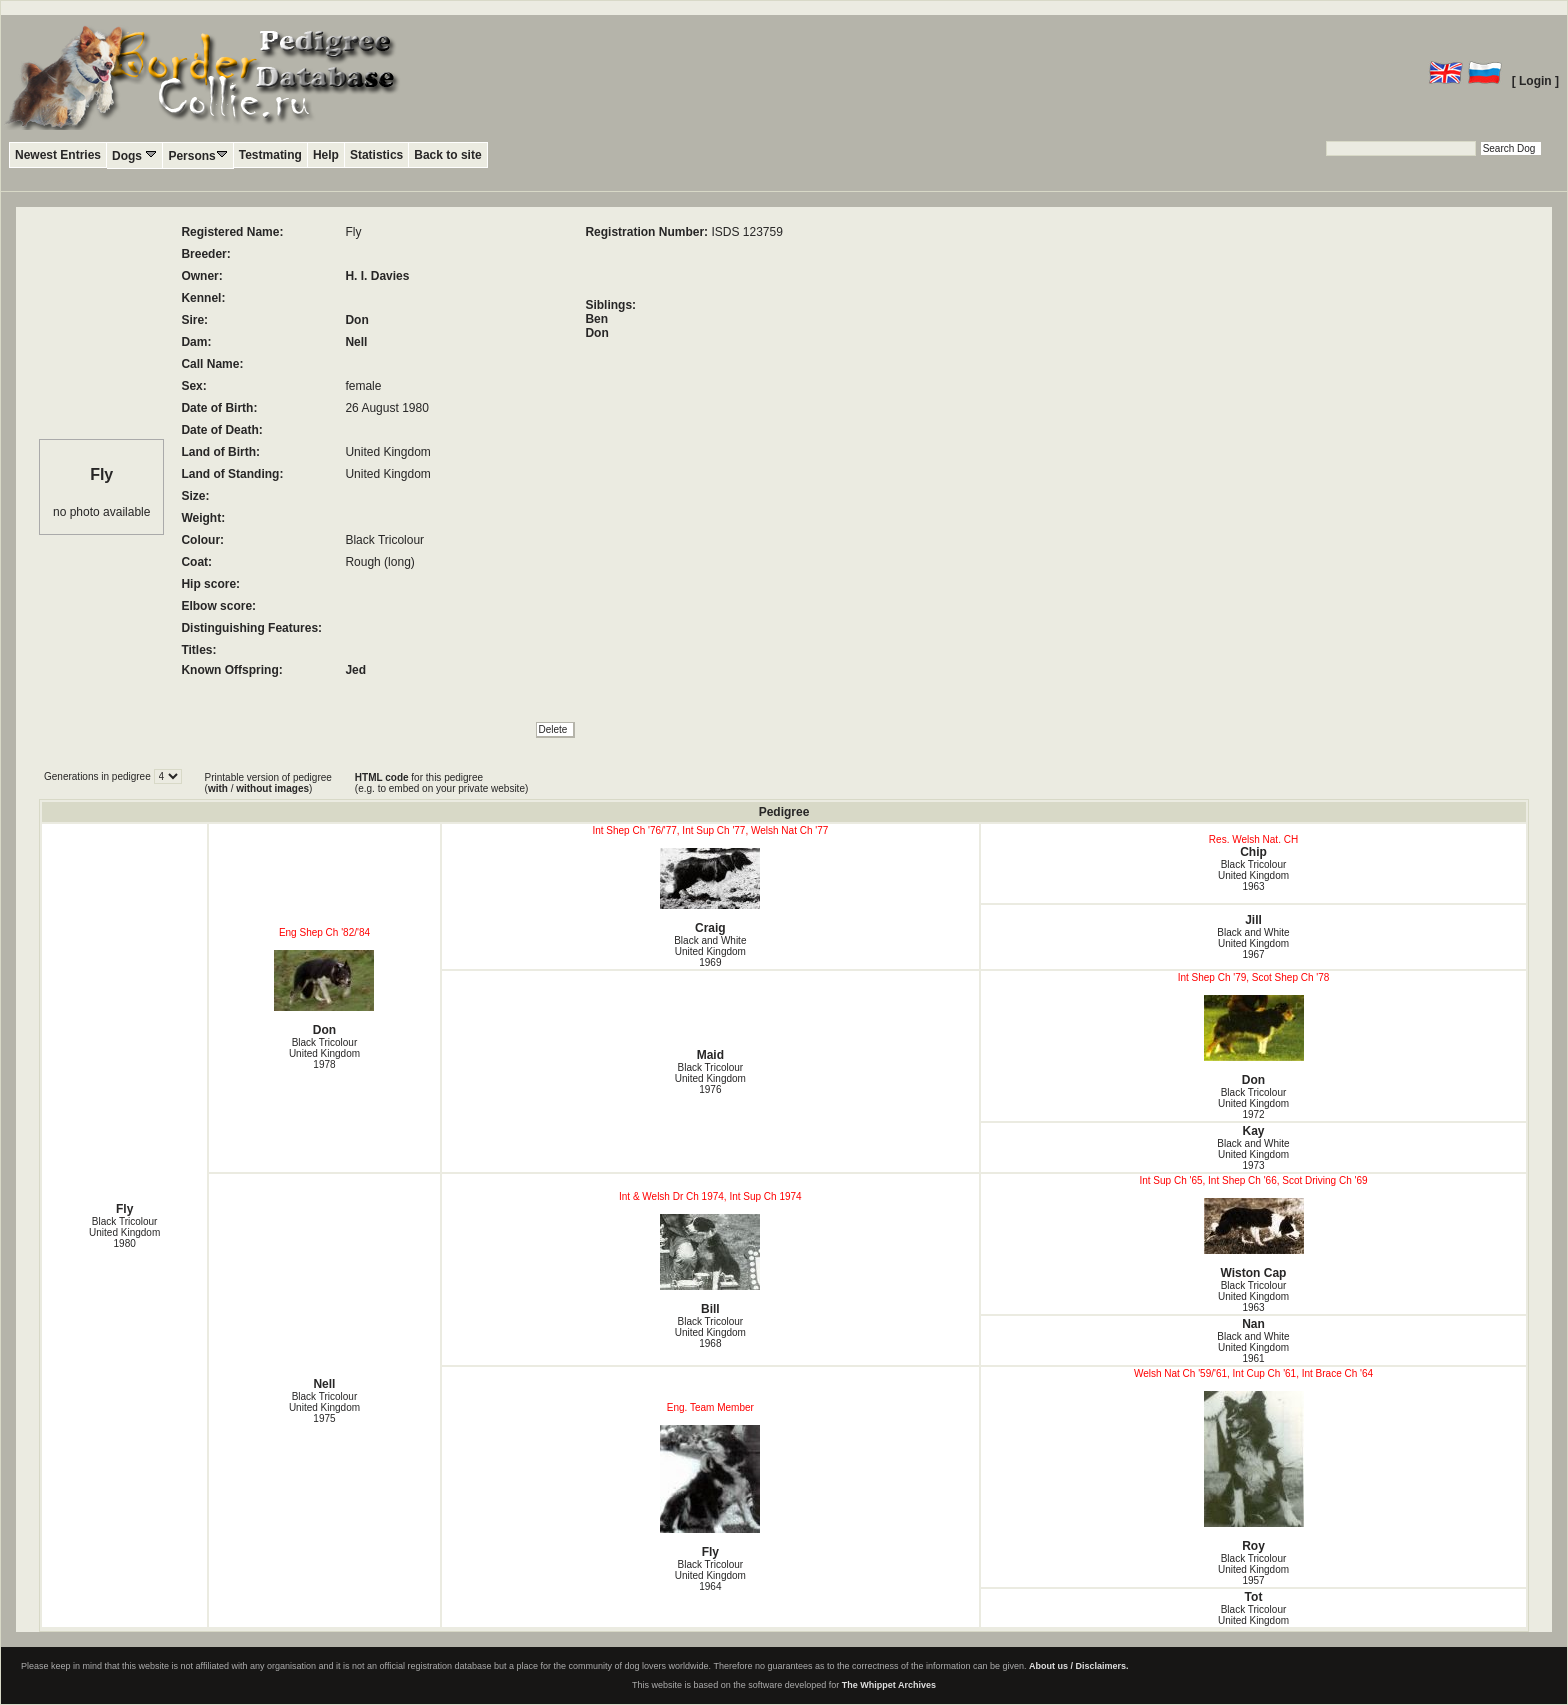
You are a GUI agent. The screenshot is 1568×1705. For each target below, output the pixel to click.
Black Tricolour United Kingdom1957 (1253, 1569)
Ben (596, 319)
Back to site (447, 155)
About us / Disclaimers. (1079, 1666)
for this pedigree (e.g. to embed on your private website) (441, 783)
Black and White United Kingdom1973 (1253, 1154)
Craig (710, 891)
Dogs (134, 155)
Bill (710, 1265)
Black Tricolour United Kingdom (1253, 1615)
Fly (124, 1209)
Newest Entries (58, 155)
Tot (1254, 1597)
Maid (710, 1055)
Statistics (376, 155)
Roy (1253, 1472)
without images (272, 788)
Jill (1253, 920)
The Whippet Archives (889, 1685)
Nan (1253, 1324)
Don (356, 320)
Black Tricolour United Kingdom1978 (324, 1053)
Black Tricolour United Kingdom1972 (1253, 1103)
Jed (355, 670)
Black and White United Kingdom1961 (1253, 1347)
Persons (197, 155)
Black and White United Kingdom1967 (1253, 943)
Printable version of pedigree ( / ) (268, 783)
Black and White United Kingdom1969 (710, 951)
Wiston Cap (1253, 1239)
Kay (1253, 1131)
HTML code (382, 777)
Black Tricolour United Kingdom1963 (1253, 875)
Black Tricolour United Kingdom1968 (710, 1332)
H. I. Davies (377, 276)
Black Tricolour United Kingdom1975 (324, 1407)
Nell (356, 342)
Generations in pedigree (99, 776)
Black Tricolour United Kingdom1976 (710, 1078)
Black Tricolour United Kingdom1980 (124, 1232)
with (218, 788)
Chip (1253, 852)
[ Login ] (1535, 81)
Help (326, 155)
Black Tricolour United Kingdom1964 (710, 1575)
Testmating (270, 155)
